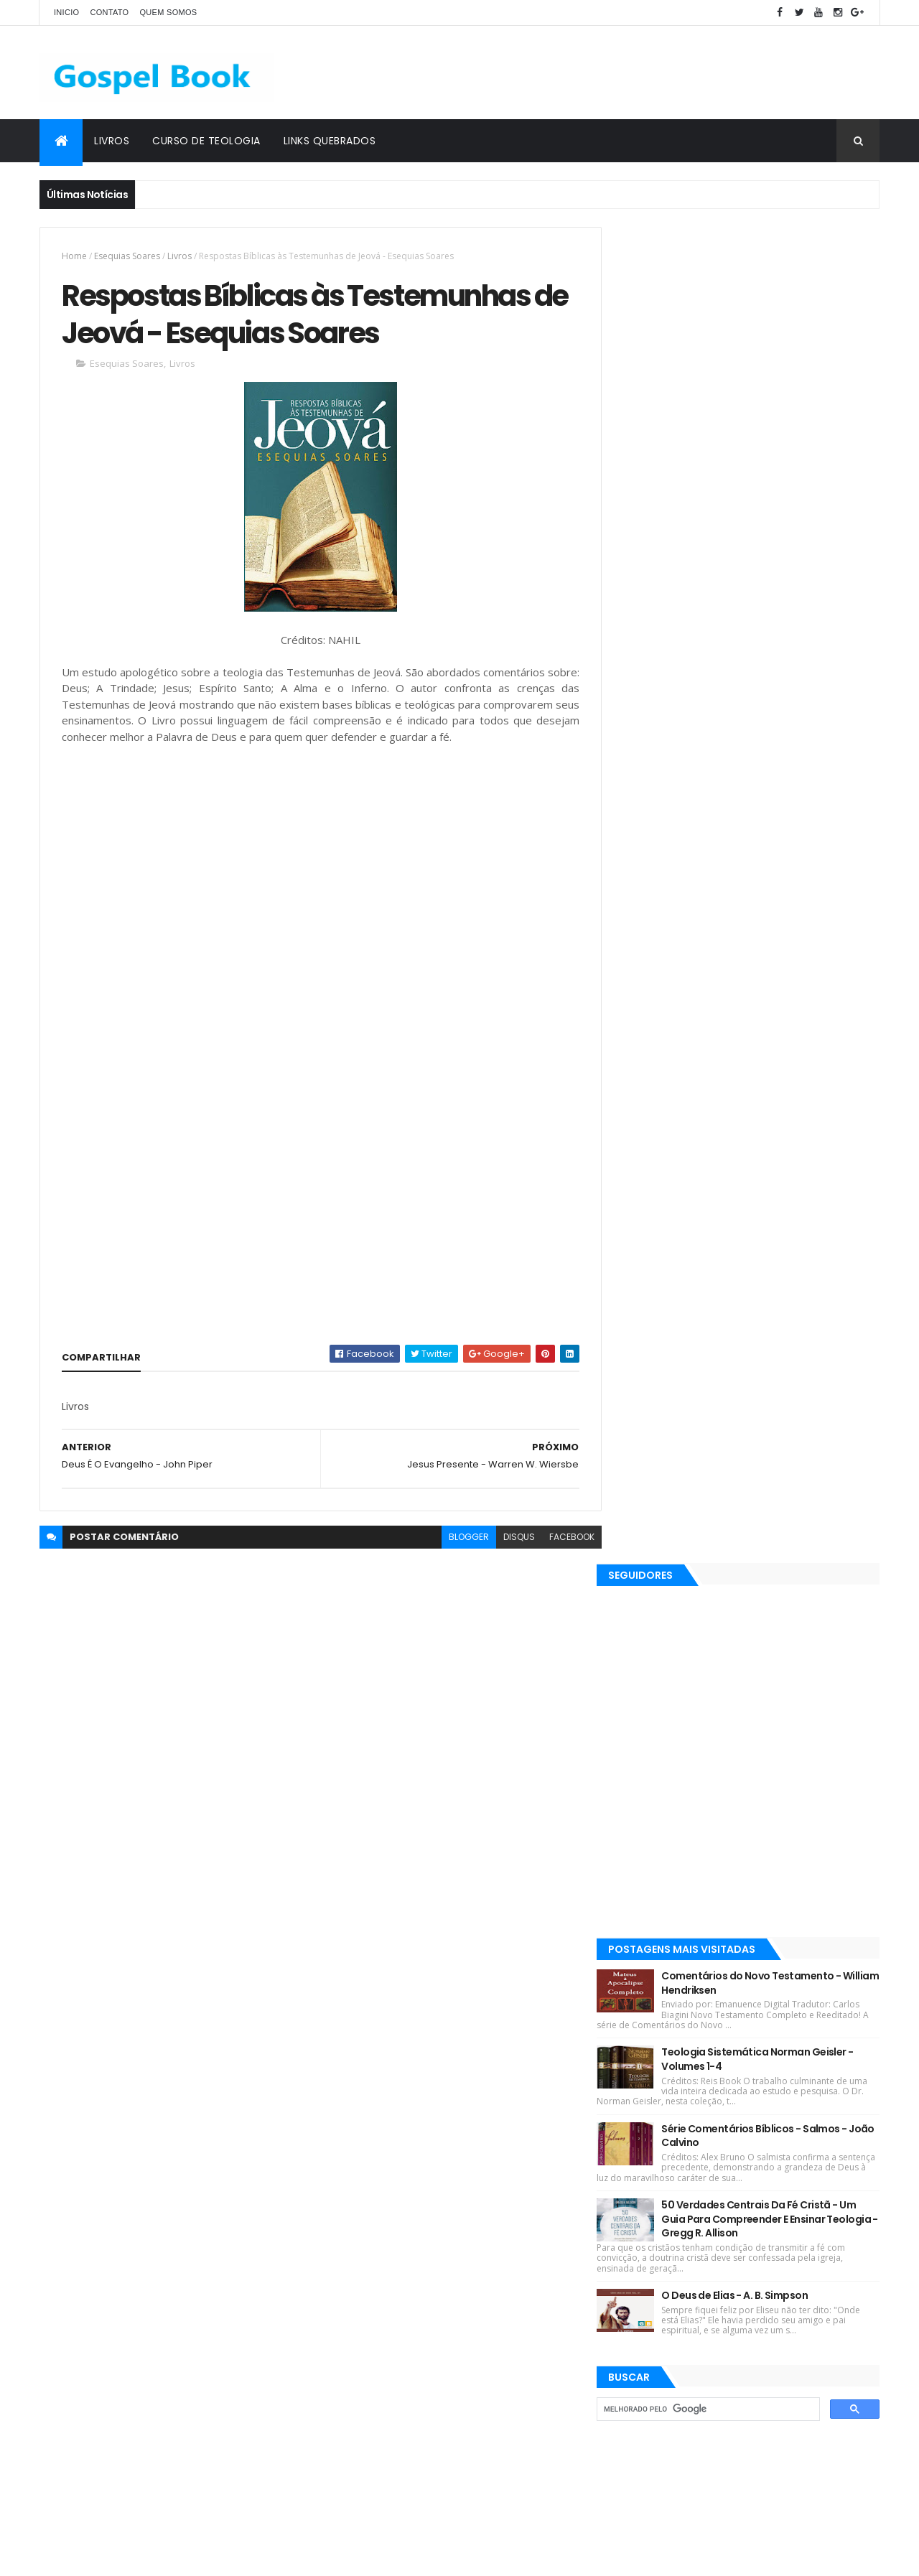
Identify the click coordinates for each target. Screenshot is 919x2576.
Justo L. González (371, 2352)
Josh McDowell (520, 2101)
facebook (561, 1538)
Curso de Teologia (206, 141)
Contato (109, 12)
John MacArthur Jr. (513, 2277)
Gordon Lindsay (421, 2277)
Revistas (394, 2051)
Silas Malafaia (448, 2176)
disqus (508, 1538)
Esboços (350, 2277)
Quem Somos (168, 12)
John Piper (526, 2151)
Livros (111, 141)
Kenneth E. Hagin (369, 2126)
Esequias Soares (127, 256)
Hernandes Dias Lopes (381, 2151)
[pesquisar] (718, 1072)
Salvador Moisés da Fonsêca (394, 2252)
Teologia (447, 2352)
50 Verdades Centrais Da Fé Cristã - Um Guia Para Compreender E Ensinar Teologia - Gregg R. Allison (781, 883)
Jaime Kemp (453, 2327)
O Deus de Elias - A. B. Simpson (757, 959)
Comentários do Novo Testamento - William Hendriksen (773, 647)
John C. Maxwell (534, 2327)
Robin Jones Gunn (453, 2076)
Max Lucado (536, 2076)
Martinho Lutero (529, 2302)
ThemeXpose (119, 2556)
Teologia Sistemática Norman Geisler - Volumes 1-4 (779, 723)
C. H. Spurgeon (463, 2051)
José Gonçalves (501, 2201)
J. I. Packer (448, 2101)
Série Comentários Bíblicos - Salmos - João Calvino (776, 799)
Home (74, 256)
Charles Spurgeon (514, 2252)
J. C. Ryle (467, 2151)
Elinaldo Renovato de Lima (390, 2201)
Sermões (352, 2302)
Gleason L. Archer (370, 2327)
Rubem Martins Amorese (387, 2227)
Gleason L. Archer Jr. (433, 2302)
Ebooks (528, 2051)
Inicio (66, 12)
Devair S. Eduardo (370, 2101)
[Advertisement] (618, 72)
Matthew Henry (366, 2176)
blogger (458, 1538)
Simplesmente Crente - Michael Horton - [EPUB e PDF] (775, 2435)
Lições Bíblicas (364, 2076)
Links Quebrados (330, 141)
